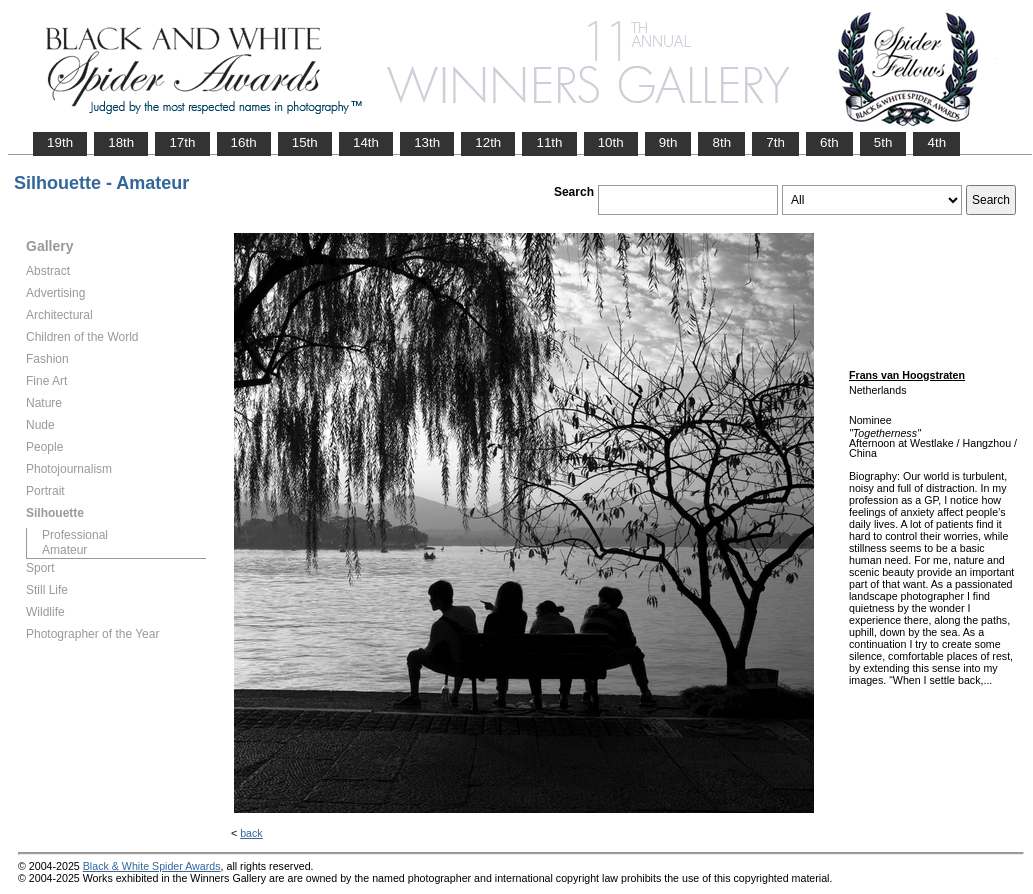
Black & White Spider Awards (152, 866)
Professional (75, 535)
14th (366, 142)
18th (121, 142)
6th (829, 142)
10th (611, 142)
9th (668, 142)
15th (305, 142)
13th (427, 142)
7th (775, 142)
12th (488, 142)
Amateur (64, 550)
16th (244, 142)
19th (60, 142)
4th (936, 142)
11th (549, 142)
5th (883, 142)
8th (721, 142)
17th (182, 142)
